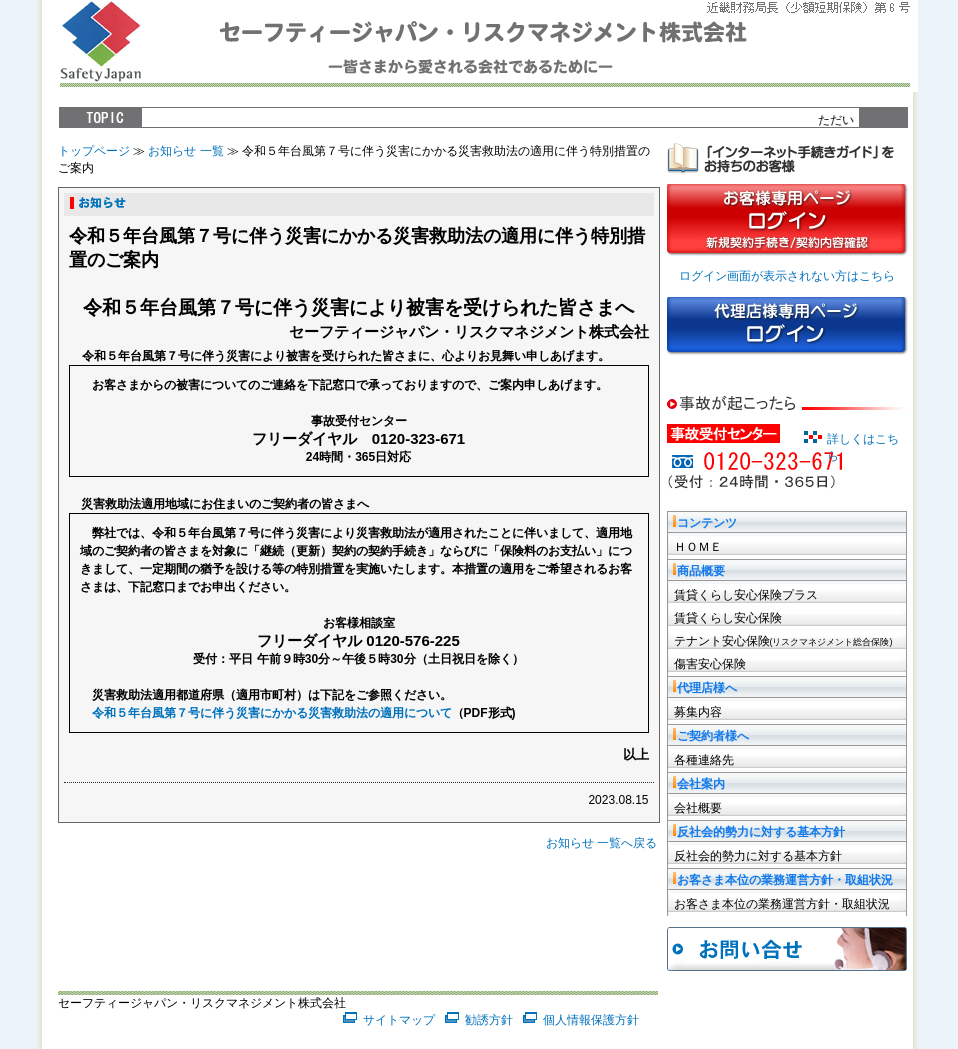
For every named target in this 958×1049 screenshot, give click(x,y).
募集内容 (698, 712)
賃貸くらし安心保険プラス (746, 595)
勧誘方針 (489, 1020)
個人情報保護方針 (591, 1020)
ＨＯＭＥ (698, 547)
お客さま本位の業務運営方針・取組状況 (782, 904)
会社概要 (698, 808)
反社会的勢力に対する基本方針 (758, 856)
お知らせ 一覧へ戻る (601, 843)
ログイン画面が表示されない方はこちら (787, 276)
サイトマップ (399, 1020)
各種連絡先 (704, 760)
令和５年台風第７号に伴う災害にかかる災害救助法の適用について (272, 713)
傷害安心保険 (710, 664)
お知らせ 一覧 (185, 151)
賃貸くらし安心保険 (728, 618)
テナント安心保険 (783, 641)
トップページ (94, 151)
